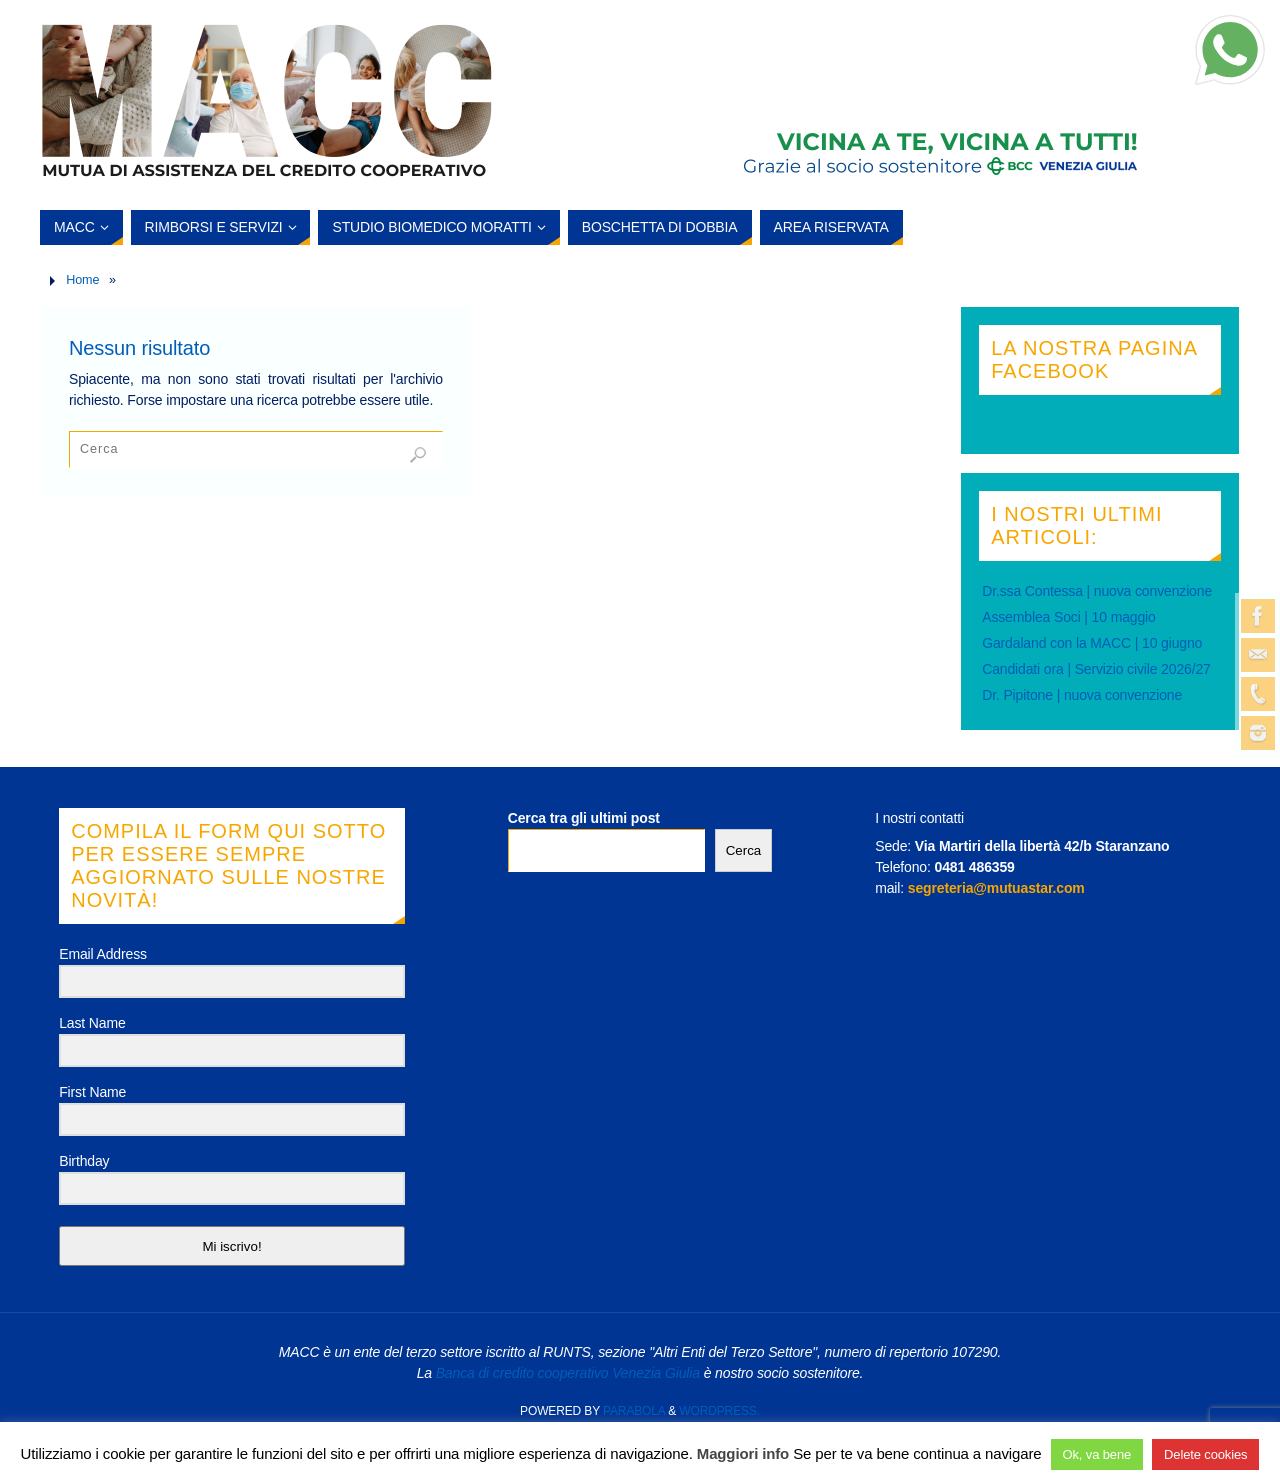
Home (82, 280)
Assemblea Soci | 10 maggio (1069, 617)
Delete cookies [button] (1205, 1454)
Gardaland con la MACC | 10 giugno (1092, 643)
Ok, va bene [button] (1097, 1454)
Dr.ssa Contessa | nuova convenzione (1097, 591)
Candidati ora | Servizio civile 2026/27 (1096, 669)
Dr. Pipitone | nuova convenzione (1082, 695)
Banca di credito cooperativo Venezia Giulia (568, 1373)
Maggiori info (743, 1453)
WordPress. (719, 1411)
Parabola (634, 1411)
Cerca (744, 850)
